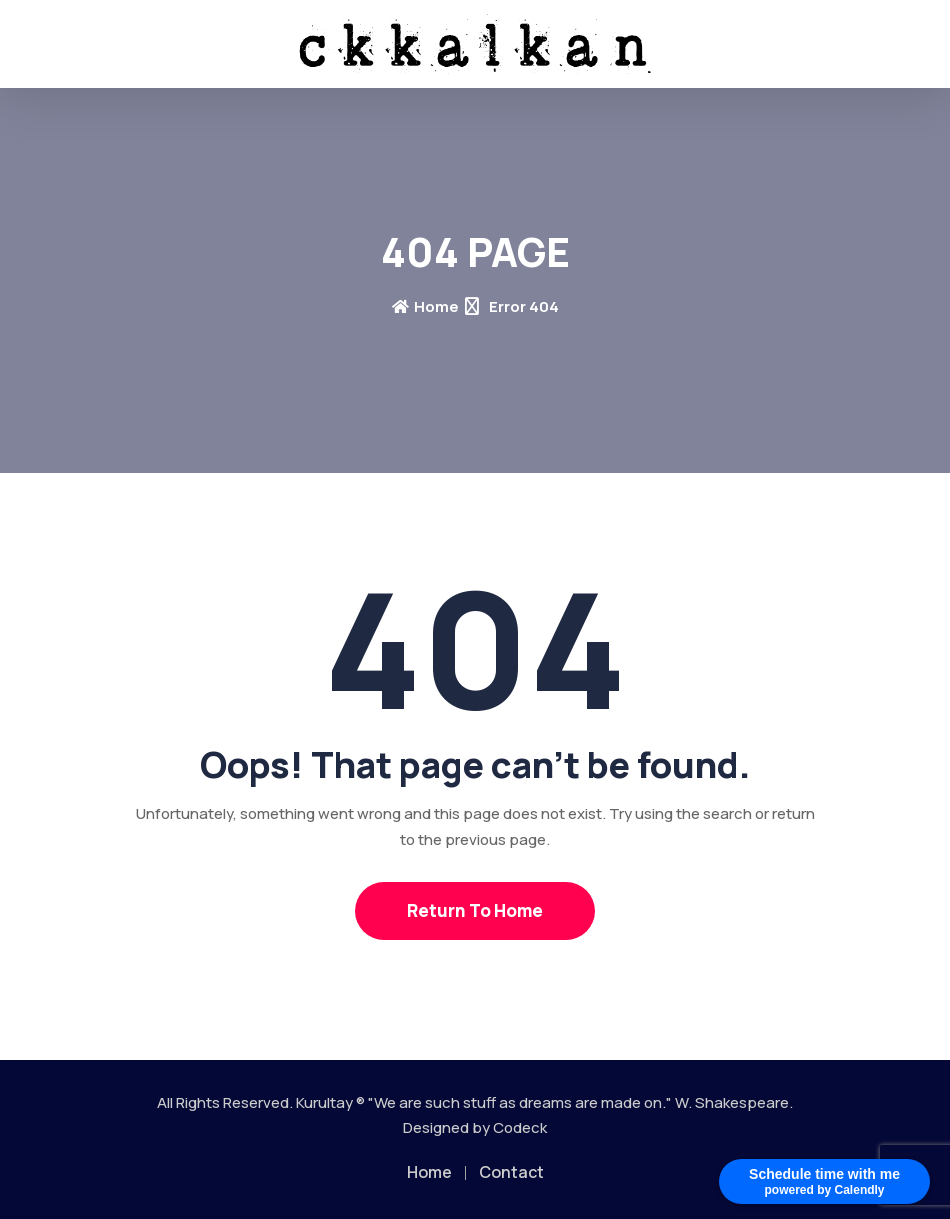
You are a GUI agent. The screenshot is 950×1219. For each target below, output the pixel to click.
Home (425, 306)
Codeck (520, 1127)
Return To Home (475, 910)
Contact (511, 1172)
